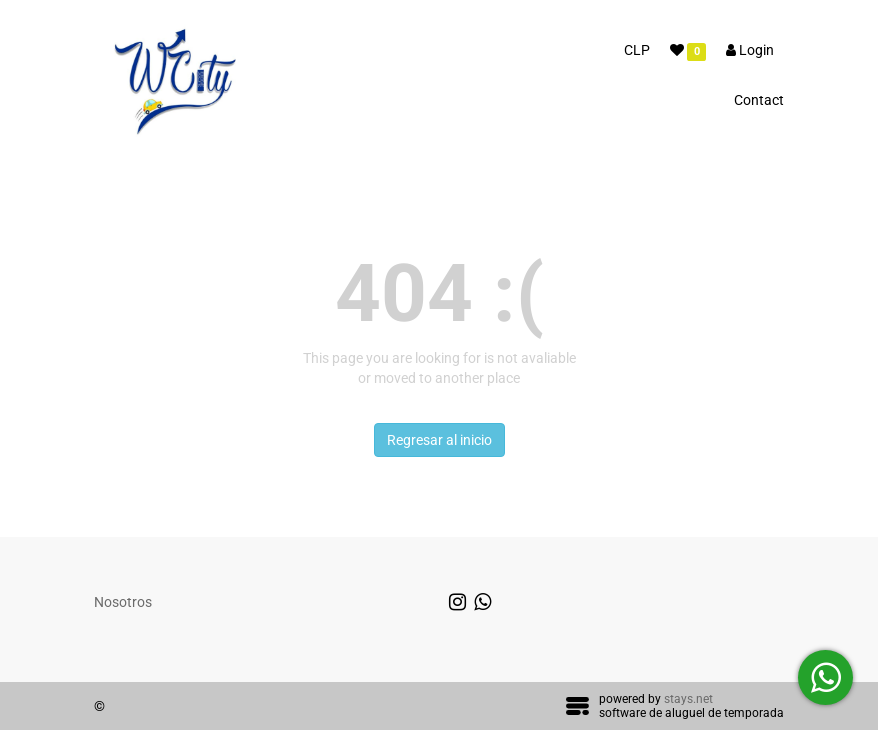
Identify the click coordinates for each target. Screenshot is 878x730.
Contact (759, 100)
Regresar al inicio (439, 440)
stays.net (688, 699)
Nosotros (123, 602)
